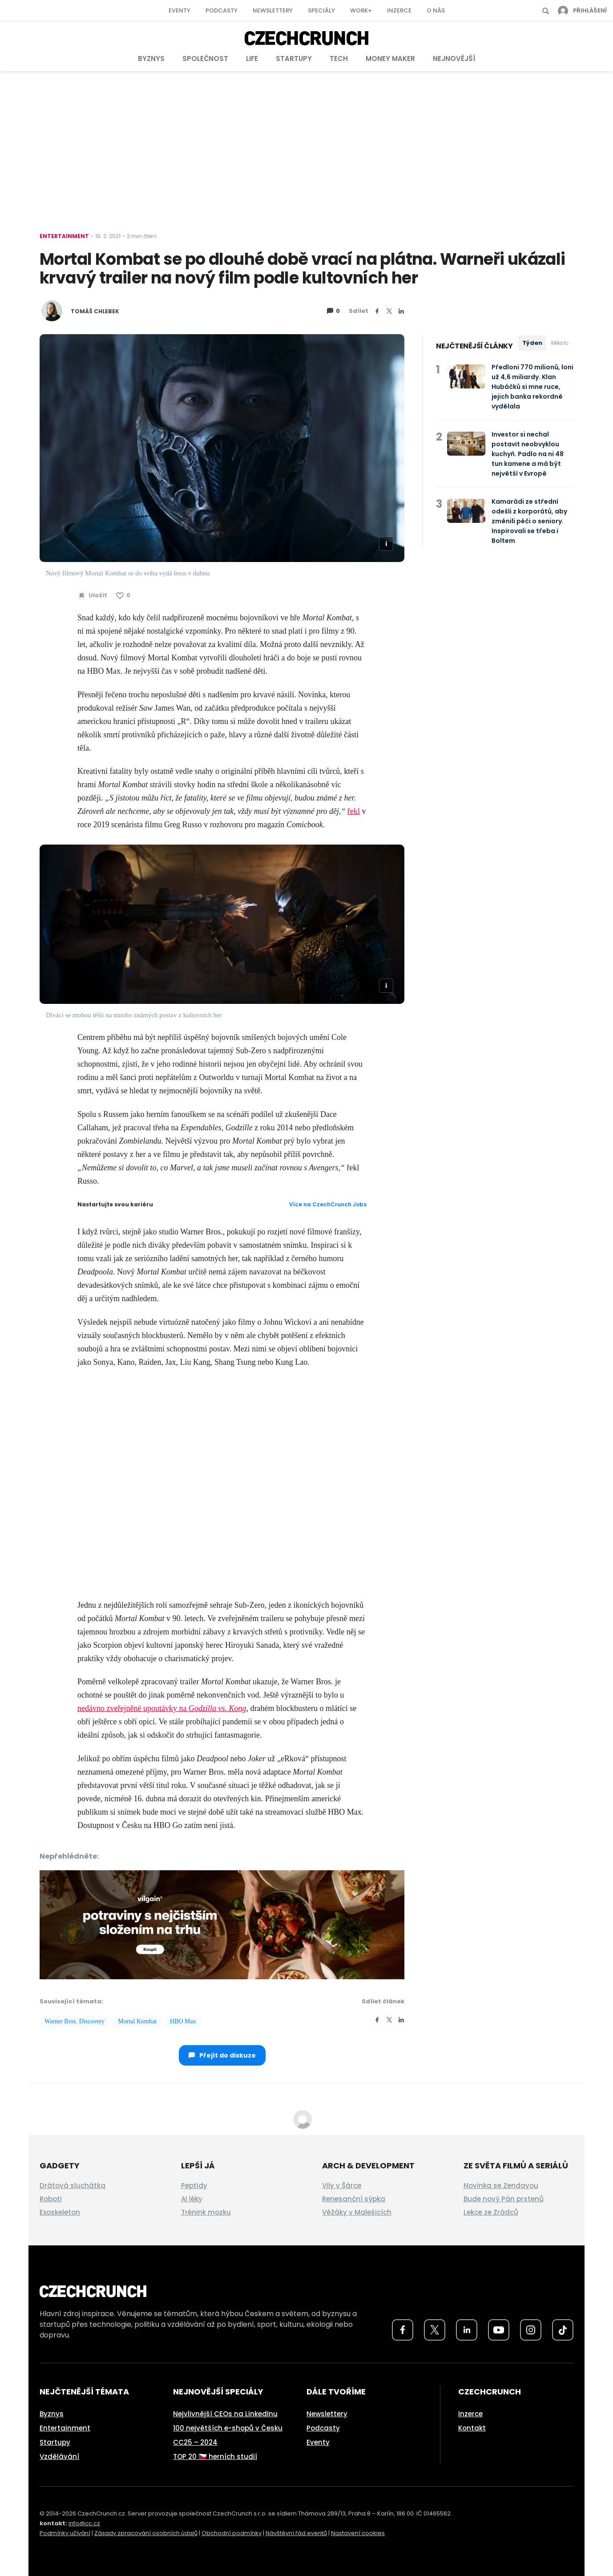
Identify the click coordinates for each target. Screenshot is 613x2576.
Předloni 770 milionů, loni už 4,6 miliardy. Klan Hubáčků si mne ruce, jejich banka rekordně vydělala (532, 387)
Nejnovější (454, 58)
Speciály (321, 10)
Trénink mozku (206, 2212)
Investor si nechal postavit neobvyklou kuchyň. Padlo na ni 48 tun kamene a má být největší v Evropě (528, 454)
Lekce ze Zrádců (491, 2212)
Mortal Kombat (137, 2021)
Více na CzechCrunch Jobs (328, 1204)
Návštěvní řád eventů (296, 2533)
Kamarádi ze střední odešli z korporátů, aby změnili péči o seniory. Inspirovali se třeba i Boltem (529, 521)
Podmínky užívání (65, 2533)
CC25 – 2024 (195, 2442)
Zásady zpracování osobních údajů (146, 2533)
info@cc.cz (84, 2523)
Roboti (51, 2199)
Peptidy (194, 2185)
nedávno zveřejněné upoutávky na (161, 1708)
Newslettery (273, 10)
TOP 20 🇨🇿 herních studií (215, 2456)
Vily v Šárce (341, 2185)
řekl (353, 811)
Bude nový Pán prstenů (504, 2199)
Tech (339, 58)
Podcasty (222, 10)
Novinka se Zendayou (501, 2185)
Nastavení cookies (358, 2533)
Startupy (294, 58)
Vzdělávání (59, 2456)
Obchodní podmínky (232, 2533)
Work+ (361, 10)
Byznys (151, 58)
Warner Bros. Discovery (74, 2021)
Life (252, 58)
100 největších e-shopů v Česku (227, 2428)
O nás (436, 10)
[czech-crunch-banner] (222, 1923)
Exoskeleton (60, 2212)
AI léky (191, 2199)
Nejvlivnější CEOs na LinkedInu (225, 2413)
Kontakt (472, 2428)
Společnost (205, 58)
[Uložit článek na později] (92, 595)
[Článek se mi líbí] (123, 595)
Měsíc (560, 343)
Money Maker (390, 58)
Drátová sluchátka (72, 2185)
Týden (532, 343)
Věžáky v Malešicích (356, 2212)
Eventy (179, 10)
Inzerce (399, 10)
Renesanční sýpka (353, 2199)
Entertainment (64, 236)
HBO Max (183, 2021)
